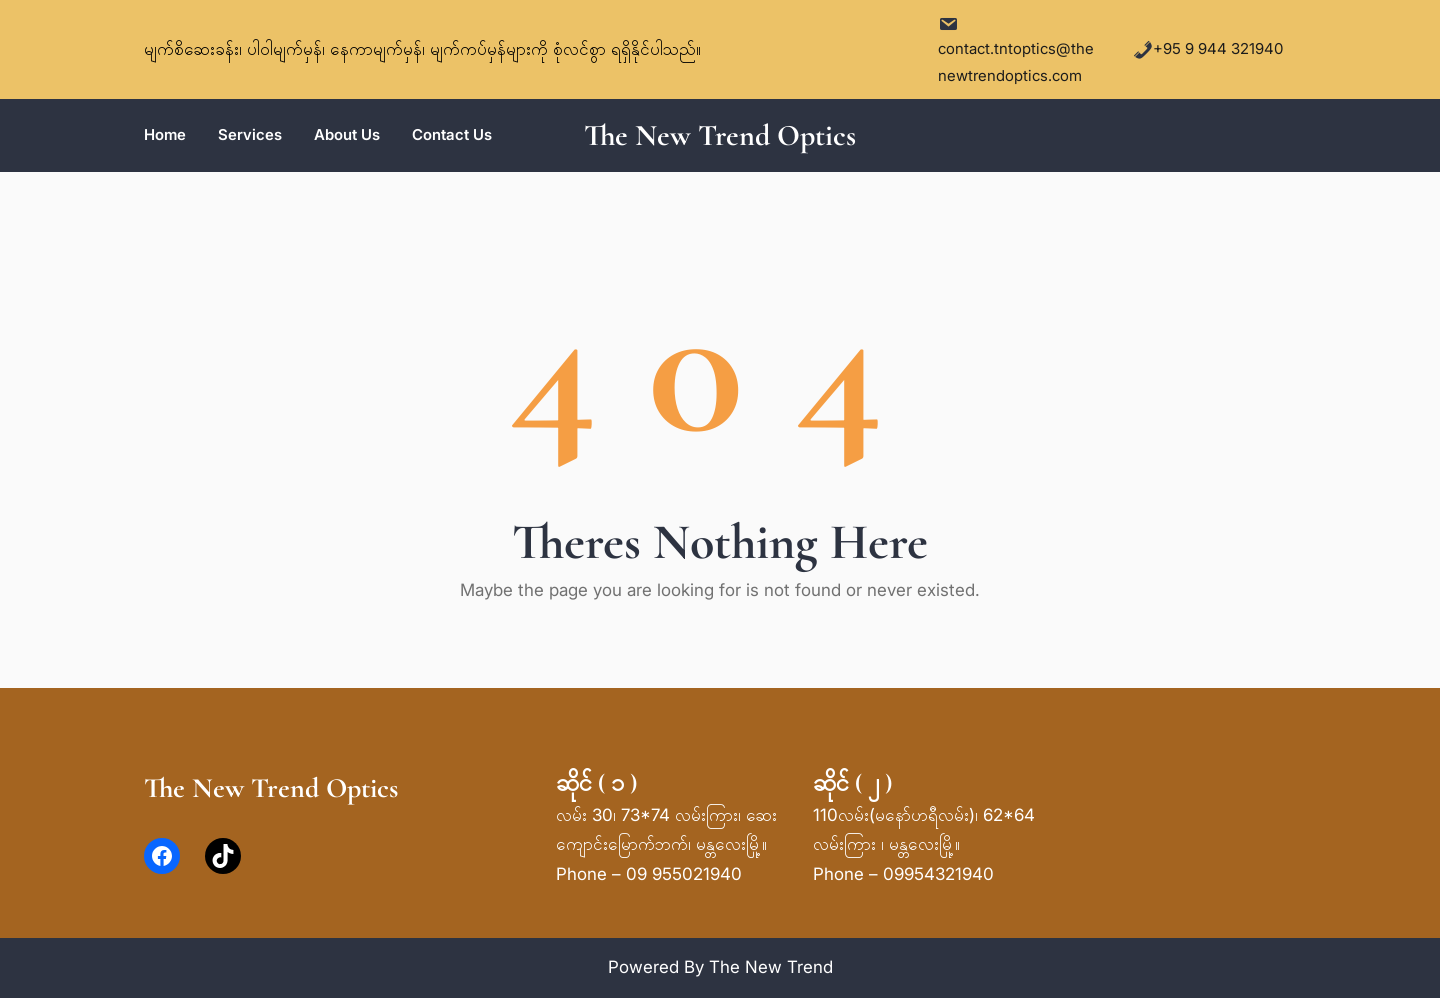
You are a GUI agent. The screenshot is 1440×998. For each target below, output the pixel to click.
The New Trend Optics (720, 135)
